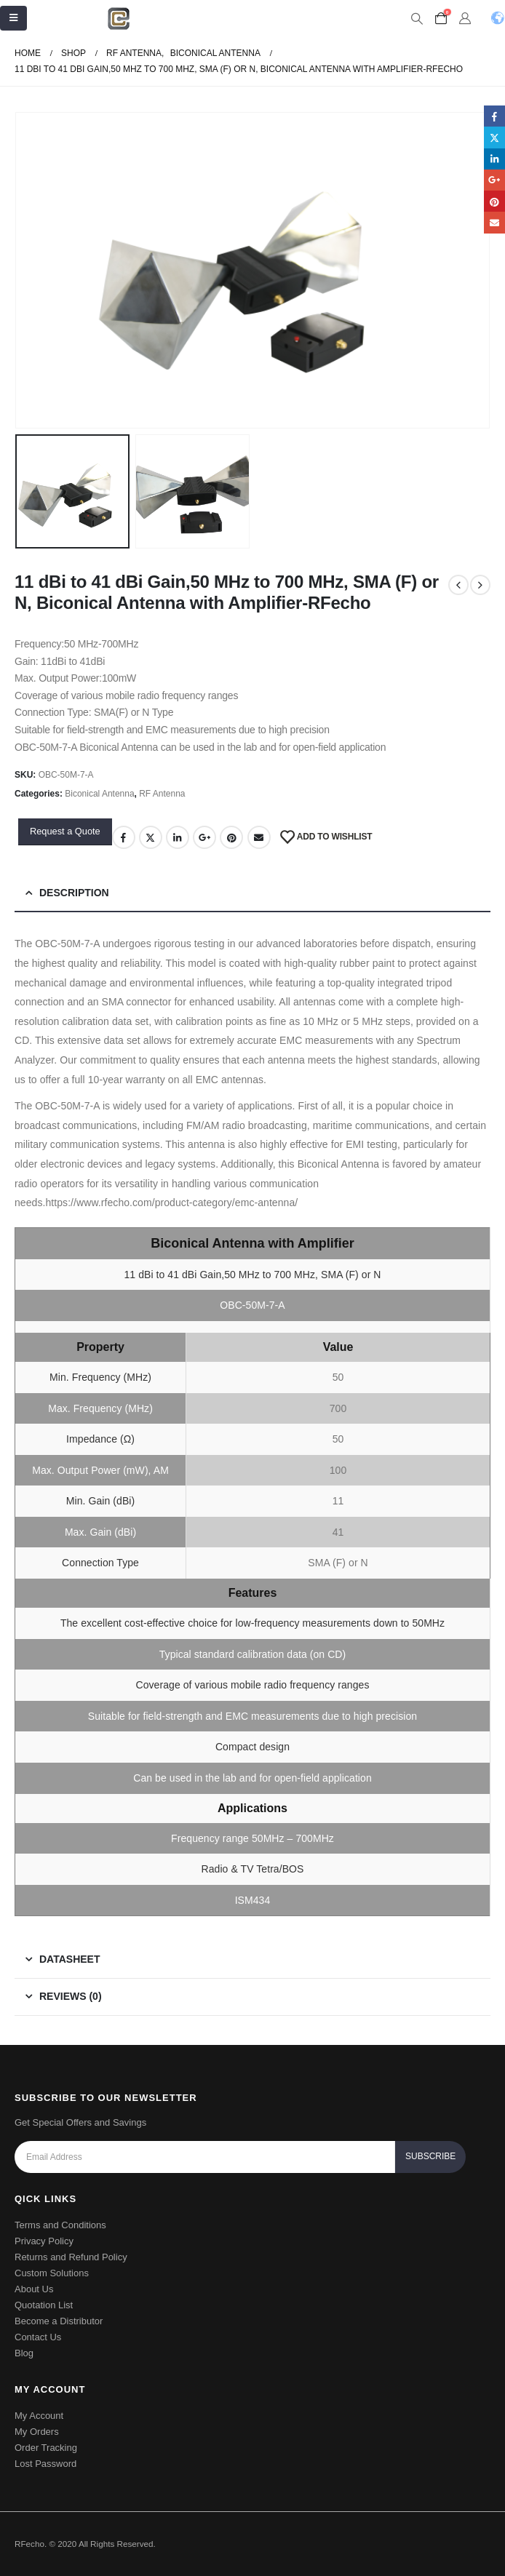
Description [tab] (74, 892)
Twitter (150, 837)
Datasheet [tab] (69, 1959)
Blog (24, 2353)
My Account (39, 2415)
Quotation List (44, 2305)
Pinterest (231, 837)
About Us (34, 2289)
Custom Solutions (52, 2273)
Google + (204, 837)
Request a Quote (65, 831)
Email (259, 837)
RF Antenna (162, 794)
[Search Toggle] (417, 19)
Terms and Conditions (60, 2225)
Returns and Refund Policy (71, 2257)
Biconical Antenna (99, 794)
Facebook (123, 837)
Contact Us (38, 2337)
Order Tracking (46, 2447)
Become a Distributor (59, 2321)
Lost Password (45, 2463)
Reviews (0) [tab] (70, 1996)
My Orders (37, 2431)
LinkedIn (177, 837)
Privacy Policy (44, 2241)
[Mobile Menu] (13, 18)
